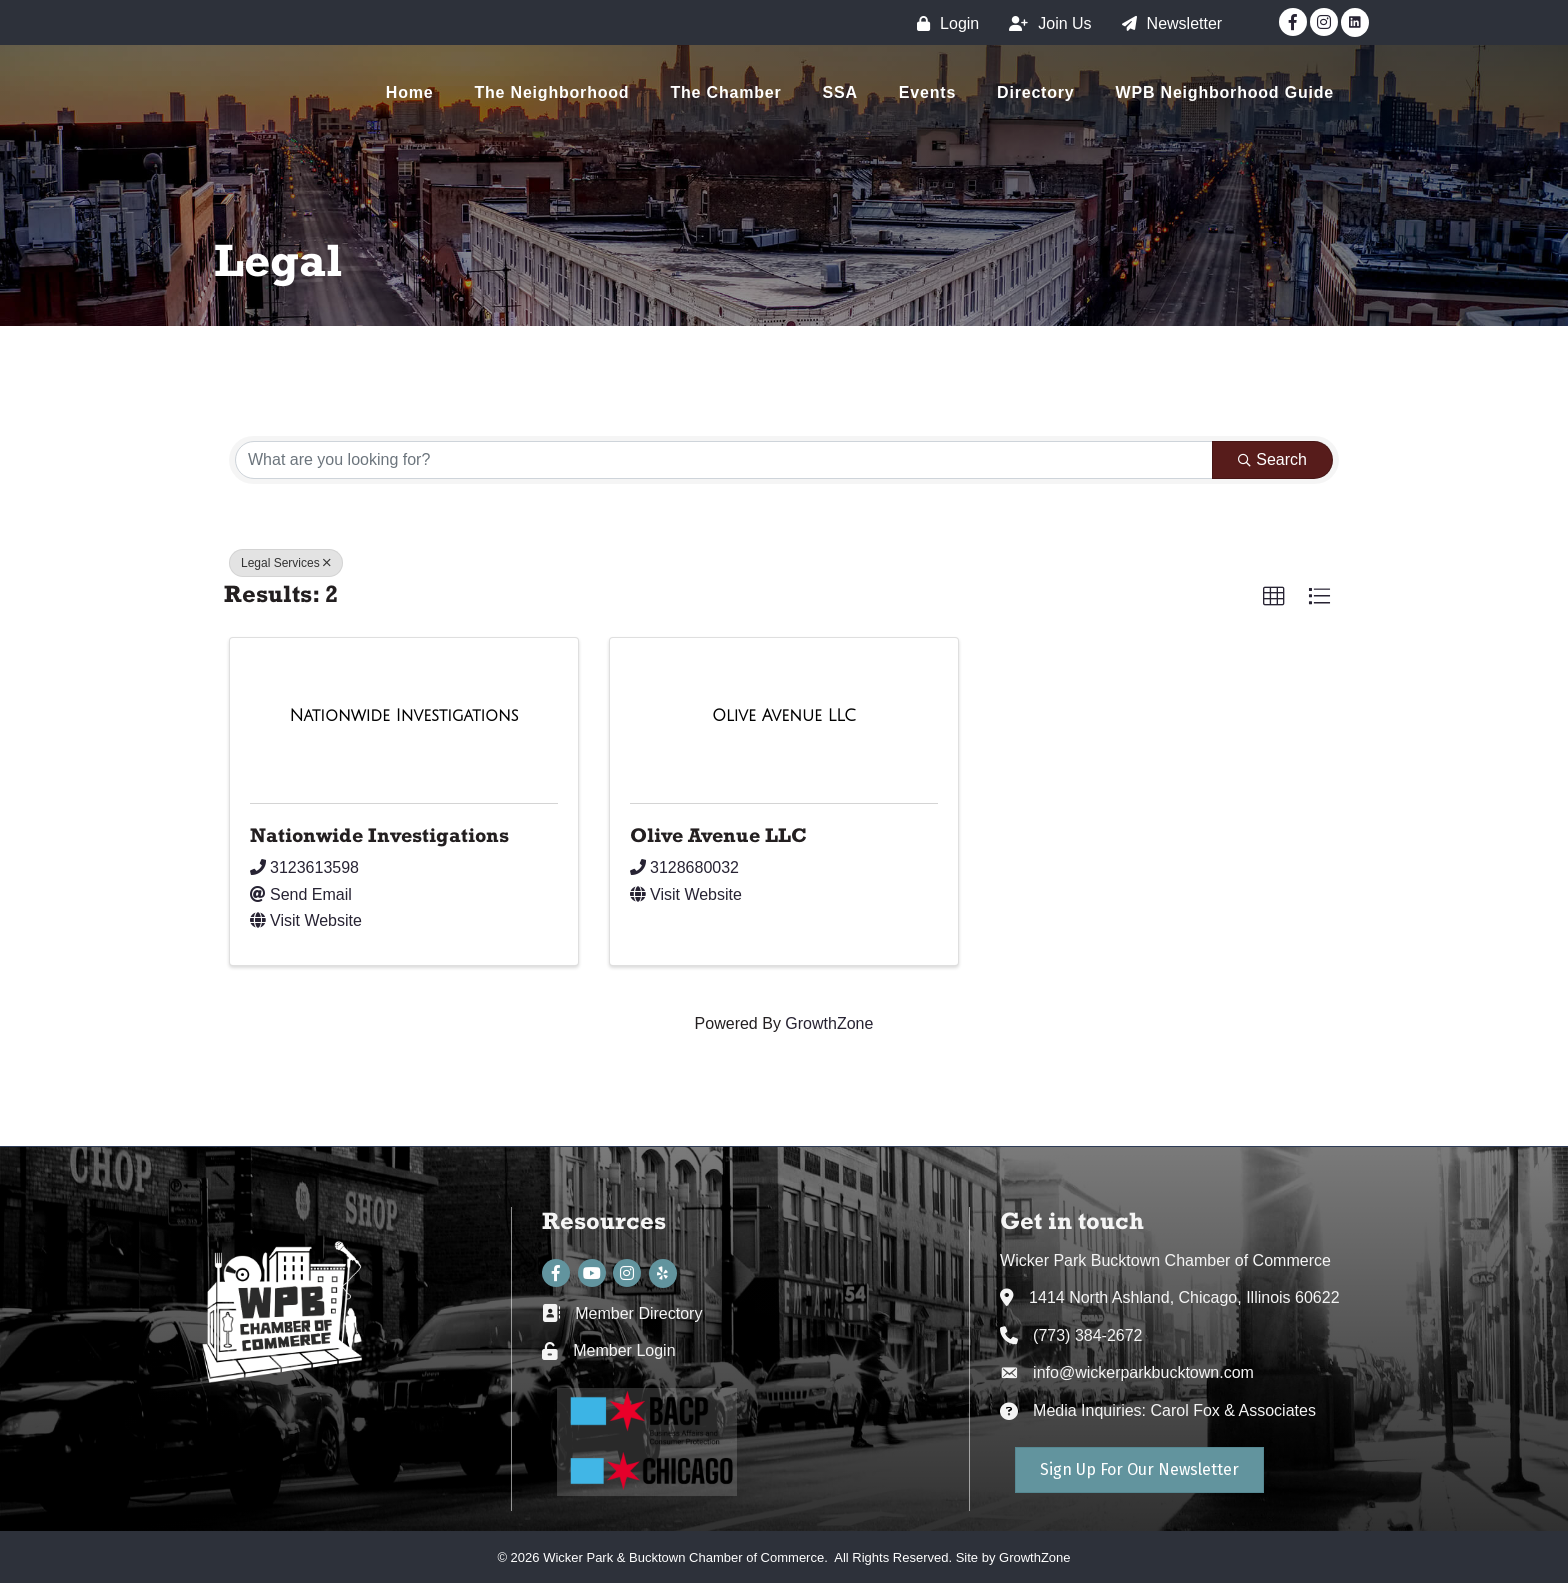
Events (927, 92)
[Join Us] (1045, 23)
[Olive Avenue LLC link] (784, 716)
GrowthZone (829, 1023)
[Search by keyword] (724, 460)
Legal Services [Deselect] (286, 563)
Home (410, 92)
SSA (840, 92)
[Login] (943, 23)
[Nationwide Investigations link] (403, 716)
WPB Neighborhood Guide (1225, 92)
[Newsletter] (1167, 23)
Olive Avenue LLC (718, 835)
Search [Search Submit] (1272, 459)
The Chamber (725, 92)
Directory (1035, 92)
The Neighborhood (551, 92)
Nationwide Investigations (379, 835)
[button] (1274, 597)
